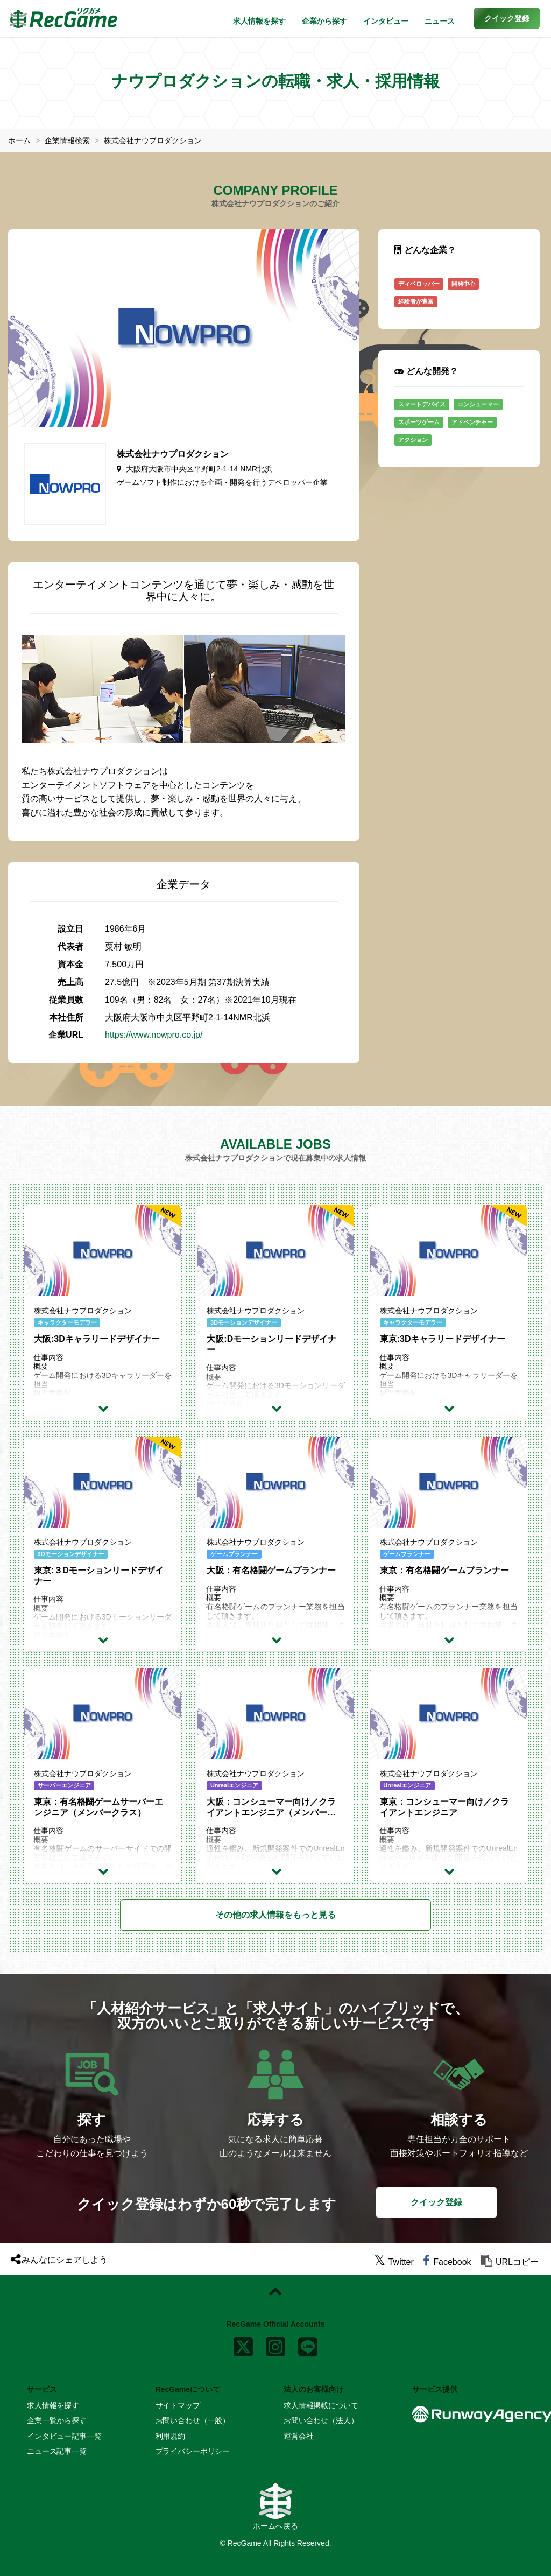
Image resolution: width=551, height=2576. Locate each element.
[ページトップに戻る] (275, 2291)
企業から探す (324, 21)
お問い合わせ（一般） (193, 2420)
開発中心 (463, 283)
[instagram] (275, 2344)
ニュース (440, 21)
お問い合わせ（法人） (321, 2420)
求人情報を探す (259, 21)
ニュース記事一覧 (57, 2451)
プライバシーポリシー (193, 2451)
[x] (243, 2344)
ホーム (19, 140)
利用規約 (170, 2435)
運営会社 (298, 2435)
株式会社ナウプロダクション (153, 140)
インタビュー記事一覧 (64, 2435)
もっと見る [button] (275, 1914)
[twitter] (394, 2262)
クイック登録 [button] (436, 2202)
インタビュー (385, 21)
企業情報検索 (67, 140)
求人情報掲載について (321, 2405)
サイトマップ (178, 2405)
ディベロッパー (419, 283)
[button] (507, 18)
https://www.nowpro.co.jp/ (153, 1034)
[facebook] (447, 2262)
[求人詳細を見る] (105, 1407)
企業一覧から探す (57, 2420)
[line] (307, 2344)
